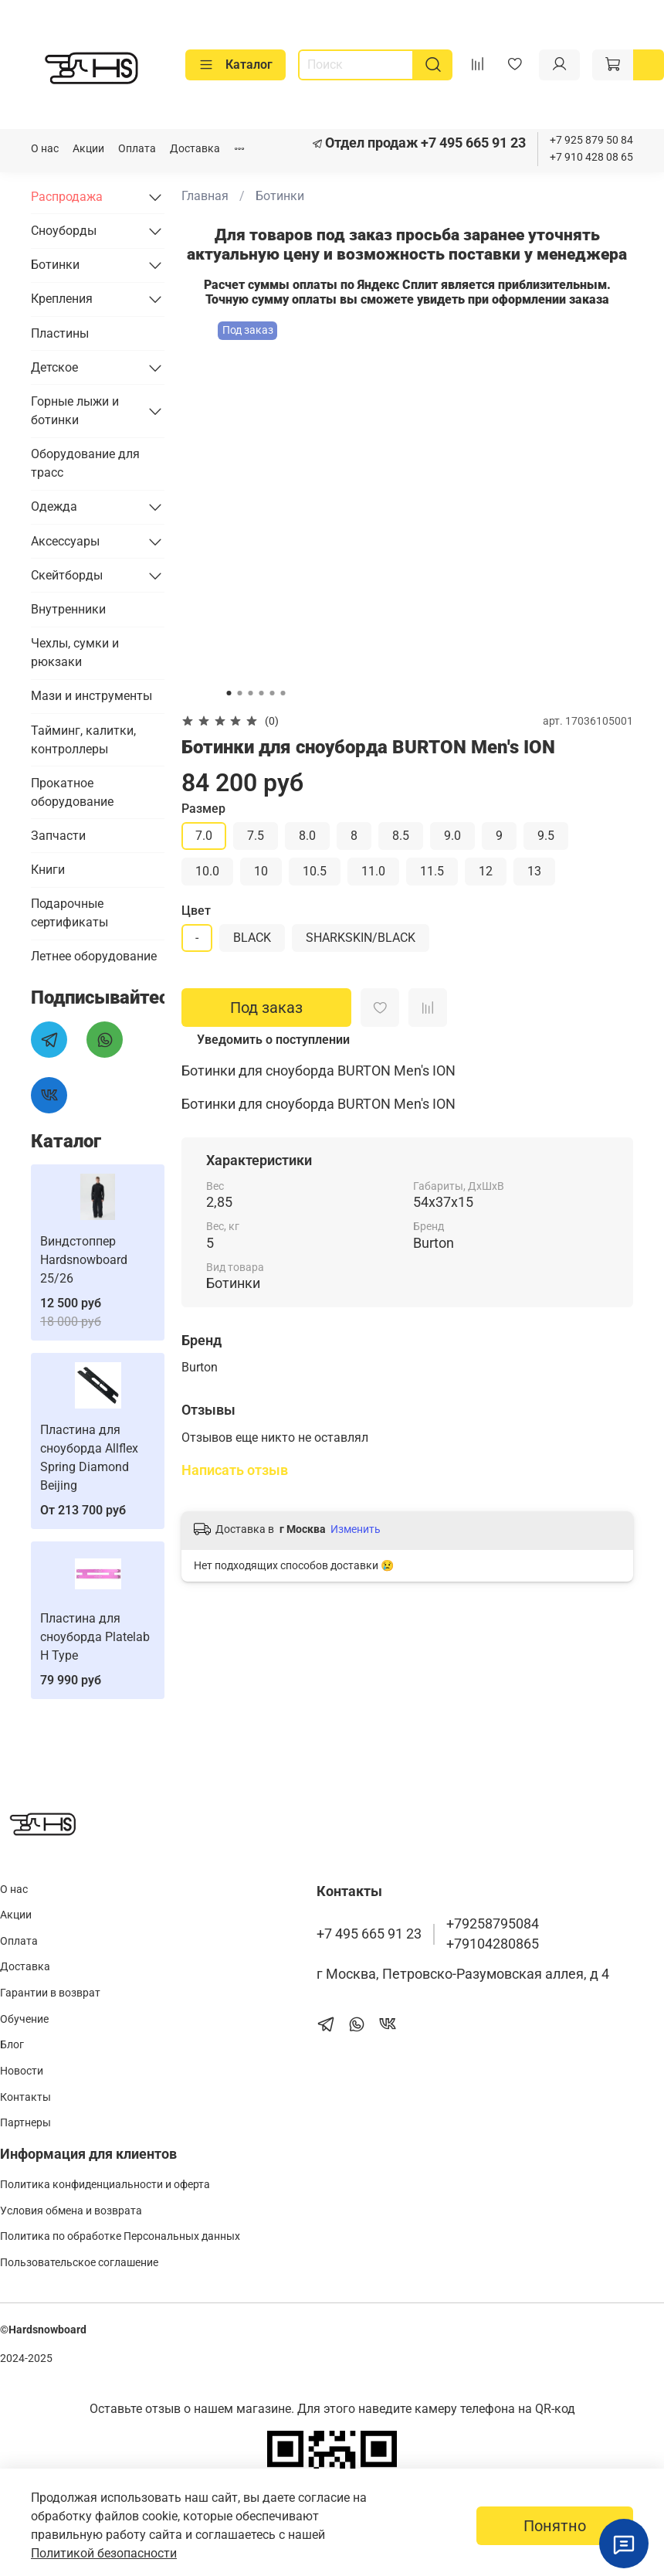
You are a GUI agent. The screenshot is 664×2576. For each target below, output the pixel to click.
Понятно (554, 2526)
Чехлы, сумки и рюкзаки (75, 652)
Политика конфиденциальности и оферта (105, 2184)
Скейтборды (67, 575)
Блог (12, 2044)
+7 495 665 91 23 (472, 142)
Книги (48, 869)
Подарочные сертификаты (69, 912)
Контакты (25, 2097)
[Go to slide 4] (261, 693)
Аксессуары (65, 541)
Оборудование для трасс (85, 463)
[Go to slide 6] (283, 693)
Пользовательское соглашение (79, 2262)
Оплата (137, 148)
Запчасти (58, 835)
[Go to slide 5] (272, 693)
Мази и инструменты (91, 695)
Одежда (54, 506)
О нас (45, 148)
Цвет (196, 910)
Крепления (62, 298)
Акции (88, 148)
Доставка (195, 148)
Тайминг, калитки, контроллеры (83, 739)
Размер (203, 808)
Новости (21, 2071)
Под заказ (266, 1007)
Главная (205, 196)
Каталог (235, 65)
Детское (54, 367)
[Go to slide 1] (229, 693)
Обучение (24, 2019)
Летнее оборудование (94, 956)
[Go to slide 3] (251, 693)
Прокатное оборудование (72, 792)
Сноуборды (64, 230)
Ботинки (280, 196)
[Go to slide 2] (240, 693)
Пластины (60, 333)
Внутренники (68, 609)
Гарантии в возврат (50, 1993)
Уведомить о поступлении (273, 1039)
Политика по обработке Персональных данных (120, 2236)
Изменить (355, 1529)
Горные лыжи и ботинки (75, 410)
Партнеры (25, 2122)
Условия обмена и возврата (71, 2210)
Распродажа (67, 196)
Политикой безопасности (104, 2553)
